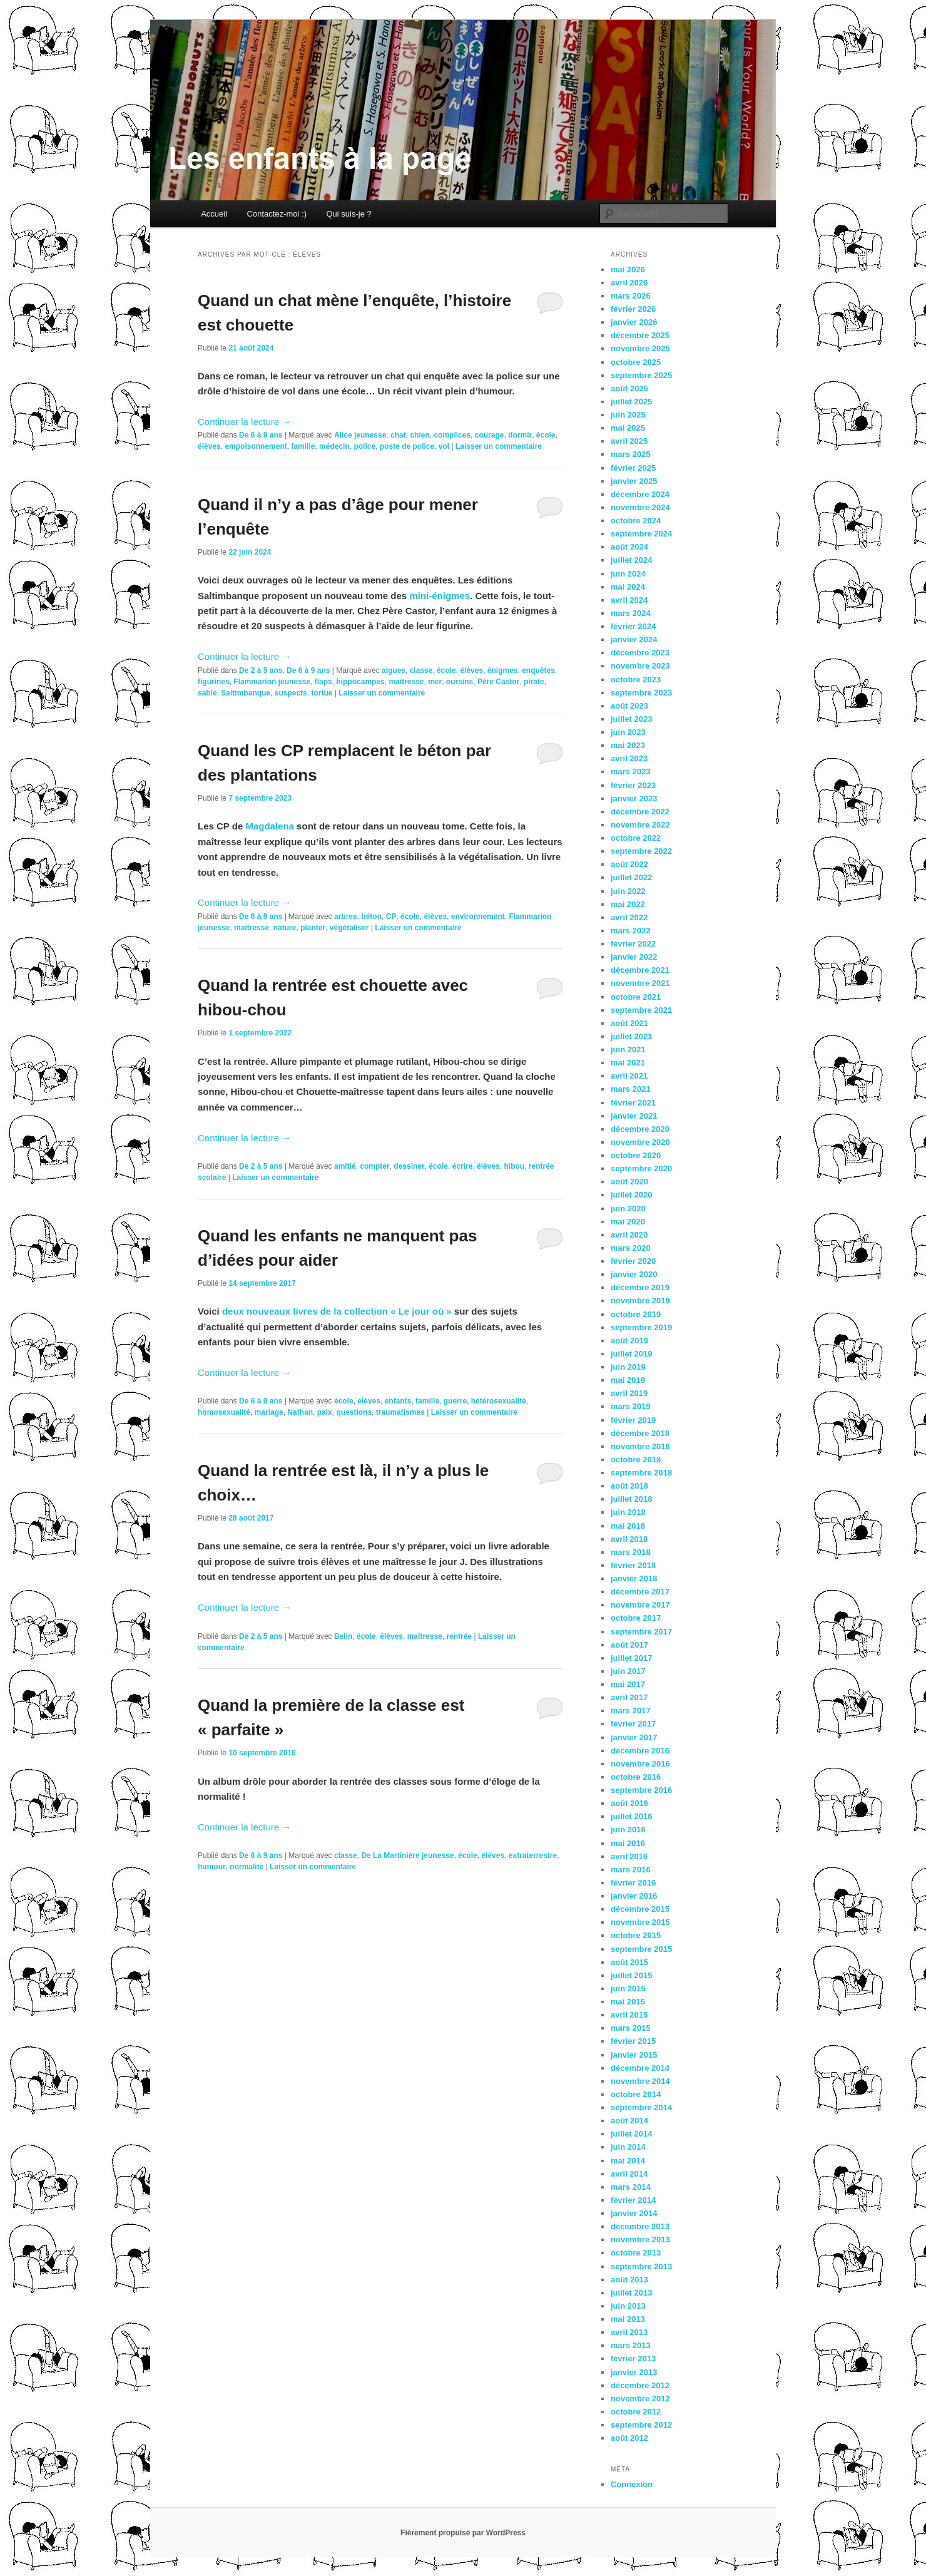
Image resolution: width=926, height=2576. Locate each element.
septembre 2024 (641, 533)
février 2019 (633, 1420)
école (546, 435)
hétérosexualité (498, 1401)
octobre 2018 (636, 1459)
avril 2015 (629, 2014)
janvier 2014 (634, 2213)
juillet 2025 (631, 401)
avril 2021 (629, 1075)
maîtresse (406, 681)
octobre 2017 (636, 1618)
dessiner (409, 1166)
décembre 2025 (640, 335)
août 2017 (629, 1645)
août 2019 (629, 1340)
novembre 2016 (640, 1763)
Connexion (632, 2484)
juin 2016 (628, 1829)
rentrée (459, 1636)
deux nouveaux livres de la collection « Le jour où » (338, 1311)
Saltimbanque (245, 693)
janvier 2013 (634, 2372)
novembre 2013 (640, 2239)
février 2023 (633, 785)
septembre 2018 (641, 1472)
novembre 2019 (640, 1300)
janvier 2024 (634, 639)
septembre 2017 (641, 1631)
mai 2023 (628, 745)
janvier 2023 (634, 798)
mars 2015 (631, 2028)
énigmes (502, 670)
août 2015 (629, 1962)
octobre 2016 (636, 1777)
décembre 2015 (640, 1909)
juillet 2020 (631, 1194)
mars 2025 (631, 454)
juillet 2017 (631, 1658)
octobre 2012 (636, 2411)
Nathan (300, 1412)
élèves (209, 446)
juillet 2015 (631, 1975)
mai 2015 (628, 2001)
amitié (345, 1166)
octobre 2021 (636, 997)
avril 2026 (629, 282)
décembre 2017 (640, 1591)
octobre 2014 (636, 2094)
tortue (321, 693)
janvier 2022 (634, 957)
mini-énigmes (439, 595)
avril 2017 (629, 1697)
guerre (455, 1401)
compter (374, 1166)
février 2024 (633, 626)
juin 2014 (628, 2147)
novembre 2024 (640, 507)
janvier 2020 (634, 1274)
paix (324, 1412)
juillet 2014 (631, 2133)
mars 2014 (631, 2187)
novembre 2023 (640, 665)
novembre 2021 (640, 983)
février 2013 (633, 2358)
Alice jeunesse (360, 435)
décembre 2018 (640, 1433)
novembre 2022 (640, 824)
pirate (534, 681)
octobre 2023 (636, 679)
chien (419, 435)
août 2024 (629, 547)
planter (312, 927)
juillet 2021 (631, 1036)
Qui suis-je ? (348, 213)
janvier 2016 (634, 1896)
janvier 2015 (634, 2055)
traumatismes (400, 1412)
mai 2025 (628, 428)
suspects (291, 693)
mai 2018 (628, 1526)
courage (489, 435)
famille (303, 446)
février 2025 (633, 468)
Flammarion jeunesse (271, 681)
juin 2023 (628, 732)
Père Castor (498, 681)
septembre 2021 (641, 1010)
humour (212, 1866)
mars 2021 (631, 1089)
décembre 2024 (640, 494)
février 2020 (633, 1261)
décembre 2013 (640, 2226)
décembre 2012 (640, 2385)
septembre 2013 (641, 2266)
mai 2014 (628, 2160)
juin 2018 (628, 1512)
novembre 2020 (640, 1142)
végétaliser (349, 927)
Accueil (214, 213)
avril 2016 (629, 1856)
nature (285, 927)
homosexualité (224, 1412)
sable (207, 693)
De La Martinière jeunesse (407, 1855)
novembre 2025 (640, 348)
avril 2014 (629, 2173)
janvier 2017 (634, 1737)
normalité (246, 1866)
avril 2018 (629, 1539)
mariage (269, 1412)
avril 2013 (629, 2332)
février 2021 (633, 1102)
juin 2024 (628, 573)
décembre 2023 (640, 652)
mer (435, 681)
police (364, 446)
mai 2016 (628, 1843)
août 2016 (629, 1803)
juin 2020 (628, 1208)
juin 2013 (628, 2306)
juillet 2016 (631, 1816)
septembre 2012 (641, 2425)
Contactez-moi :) (277, 213)
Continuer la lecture (244, 421)
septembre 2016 (641, 1790)
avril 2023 (629, 758)
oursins (459, 681)
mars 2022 (631, 930)
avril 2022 (629, 917)
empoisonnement (256, 446)
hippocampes (360, 681)
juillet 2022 (631, 877)
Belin (343, 1636)
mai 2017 (628, 1684)
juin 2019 (628, 1367)
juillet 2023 (631, 719)
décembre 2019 (640, 1287)
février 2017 (633, 1723)
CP (391, 916)
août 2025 (629, 388)
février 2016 (633, 1882)
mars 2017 (631, 1710)
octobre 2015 (636, 1935)
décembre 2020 (640, 1129)
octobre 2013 (636, 2252)
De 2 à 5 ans (260, 670)
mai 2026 (628, 269)
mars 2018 (631, 1552)
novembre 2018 (640, 1446)
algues (393, 670)
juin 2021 (628, 1049)
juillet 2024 (631, 560)
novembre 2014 (640, 2081)
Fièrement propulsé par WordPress (463, 2532)
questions (354, 1412)
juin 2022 (628, 891)
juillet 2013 (631, 2292)
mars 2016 (631, 1869)
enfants (398, 1401)
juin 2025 (628, 414)
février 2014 (633, 2200)
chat (398, 435)
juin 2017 (628, 1671)
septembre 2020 (641, 1168)
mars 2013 (631, 2345)
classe (421, 670)
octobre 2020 (636, 1155)
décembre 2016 (640, 1750)
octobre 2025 (636, 362)
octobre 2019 (636, 1314)
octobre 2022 (636, 838)
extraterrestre (533, 1855)
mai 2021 (628, 1062)
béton (371, 916)
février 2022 (633, 943)
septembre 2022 (641, 851)
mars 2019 (631, 1406)
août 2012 (629, 2438)
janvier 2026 (634, 322)
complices (452, 435)
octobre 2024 (636, 520)
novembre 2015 (640, 1922)
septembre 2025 (641, 375)
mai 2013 (628, 2319)
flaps (323, 681)
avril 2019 (629, 1393)
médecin (334, 446)
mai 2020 (628, 1221)
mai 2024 (628, 587)
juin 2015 (628, 1988)
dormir (520, 435)
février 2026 (633, 309)
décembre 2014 (640, 2068)
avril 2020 (629, 1234)
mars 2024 (631, 613)
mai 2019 (628, 1380)
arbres (345, 916)
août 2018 (629, 1486)
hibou (514, 1166)
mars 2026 (631, 295)
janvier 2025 (634, 481)
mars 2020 (631, 1248)
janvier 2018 (634, 1578)
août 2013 (629, 2279)
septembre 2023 (641, 692)
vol (444, 446)
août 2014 (629, 2120)
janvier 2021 (634, 1116)
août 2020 (629, 1181)
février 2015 (633, 2041)
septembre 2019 (641, 1327)
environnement (478, 916)
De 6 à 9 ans (260, 435)
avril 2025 (629, 441)
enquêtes (538, 670)
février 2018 (633, 1565)
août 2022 (629, 864)
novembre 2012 (640, 2398)
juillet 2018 (631, 1499)
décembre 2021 (640, 970)
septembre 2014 (641, 2107)
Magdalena (269, 826)
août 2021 (629, 1023)
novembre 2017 (640, 1604)
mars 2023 (631, 771)
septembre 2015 (641, 1949)
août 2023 (629, 706)
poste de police (407, 446)
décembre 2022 (640, 811)
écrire (462, 1166)
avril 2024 (629, 600)
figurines (214, 681)
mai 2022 (628, 904)
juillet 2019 (631, 1353)
